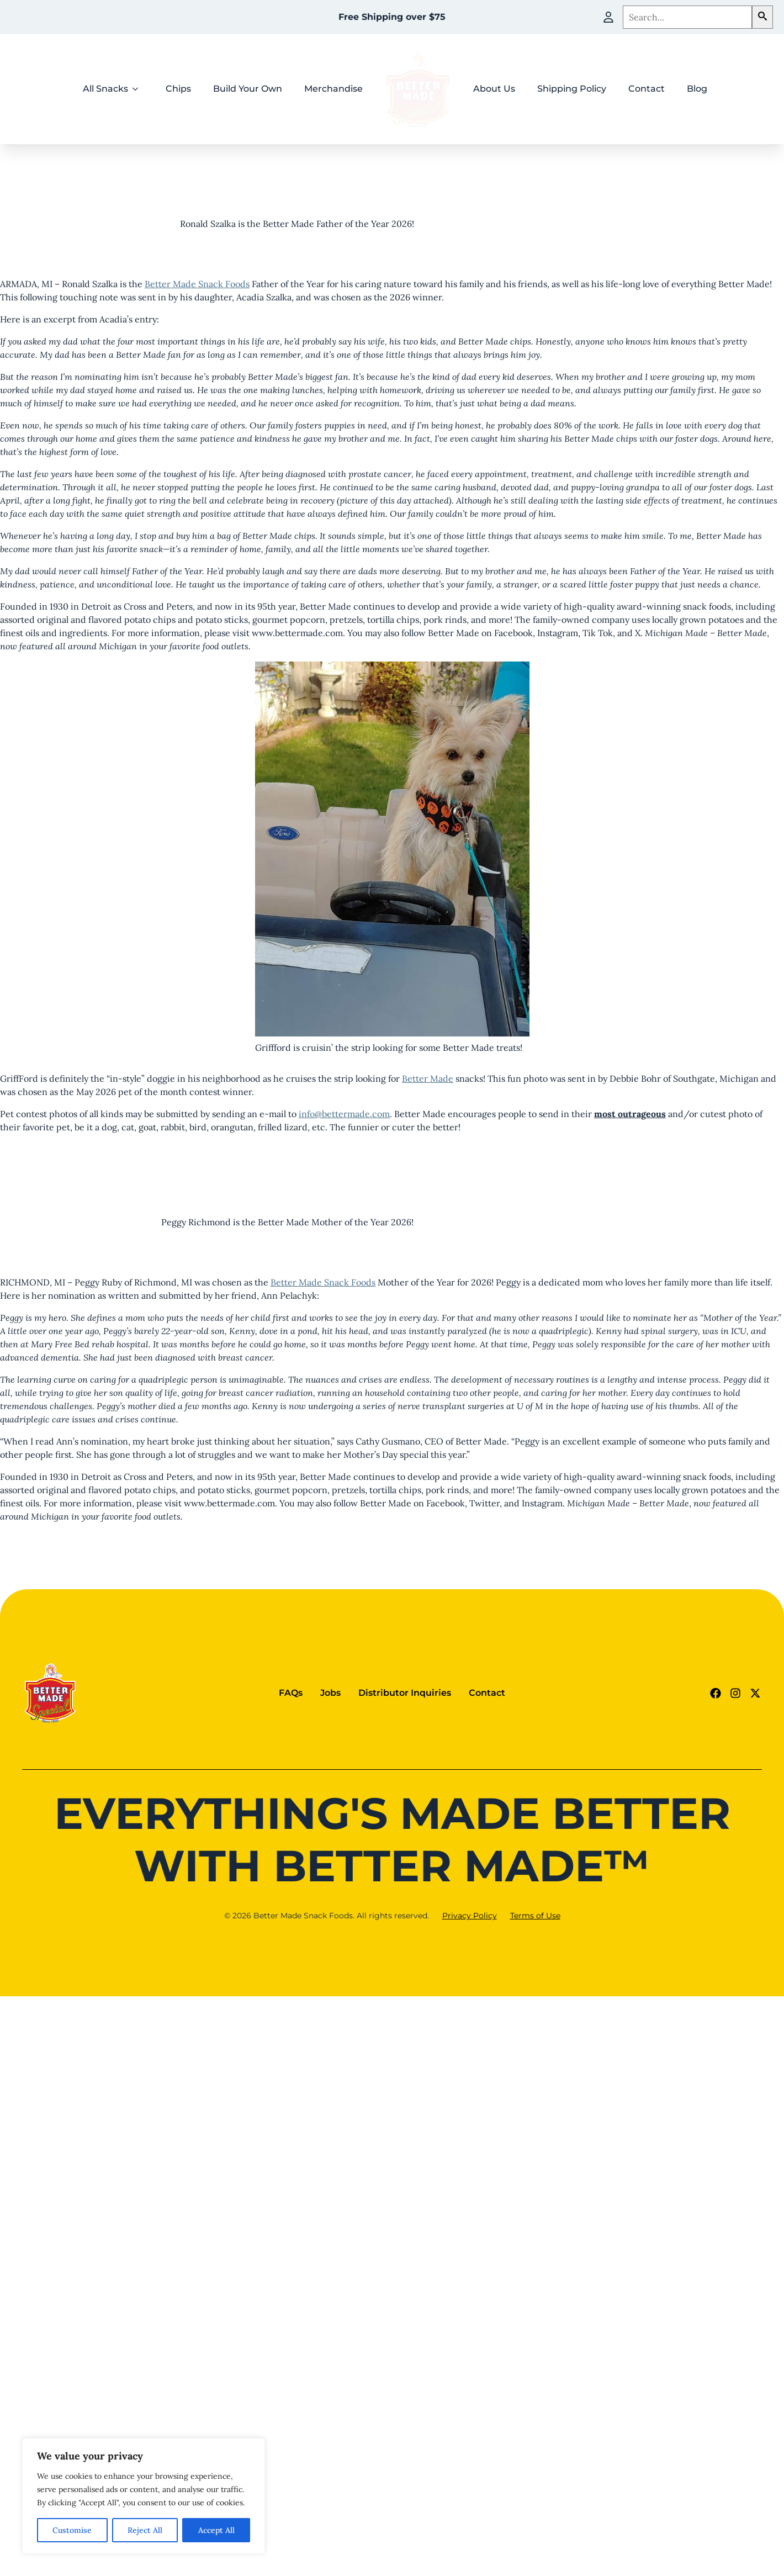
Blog (697, 88)
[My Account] (608, 17)
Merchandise (333, 88)
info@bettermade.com (344, 1113)
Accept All (216, 2530)
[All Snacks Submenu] (138, 88)
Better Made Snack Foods (197, 283)
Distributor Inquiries (404, 1693)
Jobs (330, 1693)
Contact (646, 88)
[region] (143, 2496)
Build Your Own (247, 88)
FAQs (291, 1693)
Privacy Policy (469, 1916)
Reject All (145, 2530)
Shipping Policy (571, 88)
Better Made (427, 1078)
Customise (72, 2530)
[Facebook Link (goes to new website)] (715, 1693)
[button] (762, 17)
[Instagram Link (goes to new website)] (735, 1693)
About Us (494, 88)
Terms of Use (535, 1916)
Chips (178, 88)
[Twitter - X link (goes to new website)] (755, 1693)
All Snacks (105, 88)
